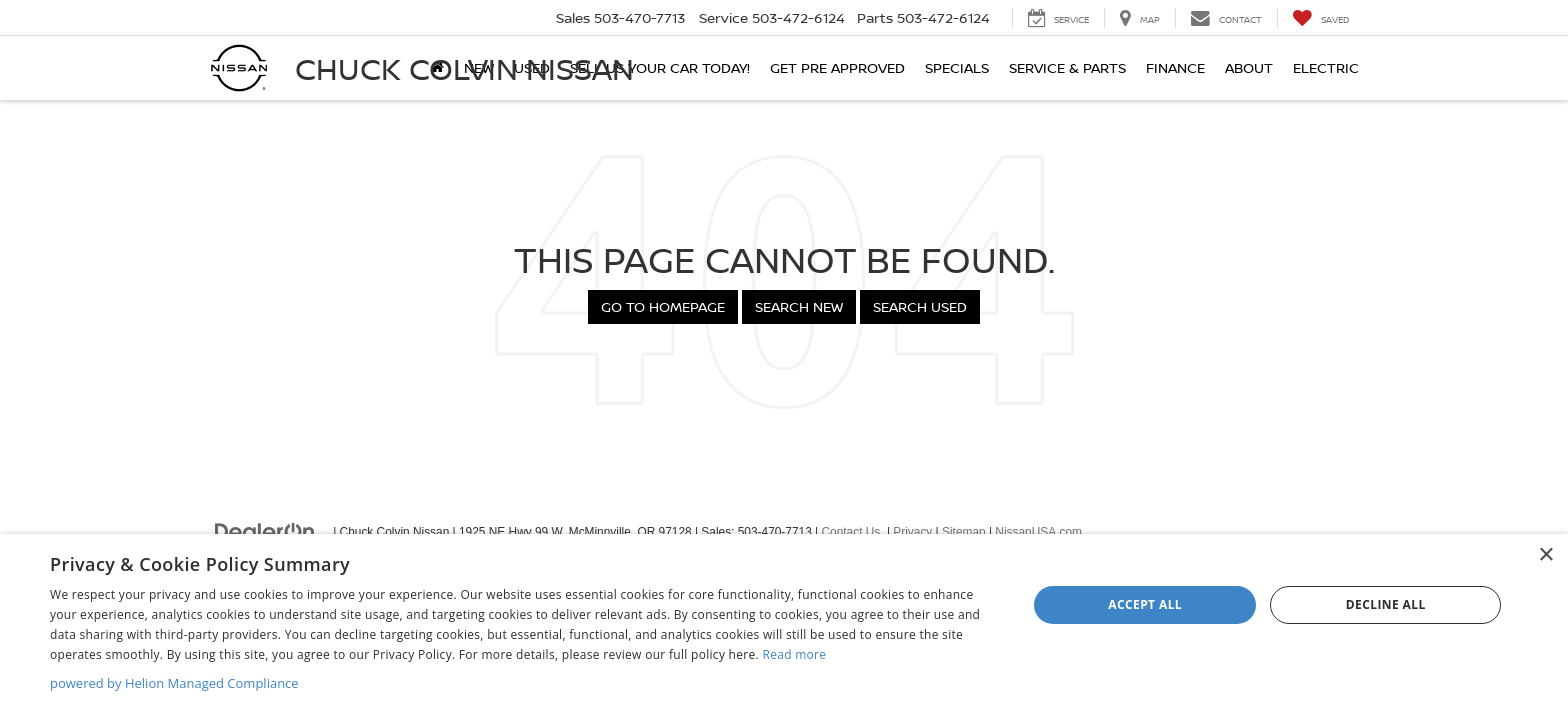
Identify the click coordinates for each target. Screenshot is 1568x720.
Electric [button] (1326, 67)
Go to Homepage (663, 306)
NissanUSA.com (1038, 532)
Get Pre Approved (837, 67)
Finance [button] (1175, 67)
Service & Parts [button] (1067, 67)
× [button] (1545, 555)
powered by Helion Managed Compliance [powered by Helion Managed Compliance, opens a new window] (174, 683)
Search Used (920, 306)
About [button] (1249, 67)
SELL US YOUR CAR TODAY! (660, 67)
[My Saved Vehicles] (1320, 18)
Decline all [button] (1386, 604)
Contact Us (850, 532)
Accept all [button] (1145, 604)
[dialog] (784, 627)
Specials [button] (957, 67)
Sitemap (964, 532)
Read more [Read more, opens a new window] (794, 654)
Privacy (912, 532)
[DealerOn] (265, 531)
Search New (799, 306)
